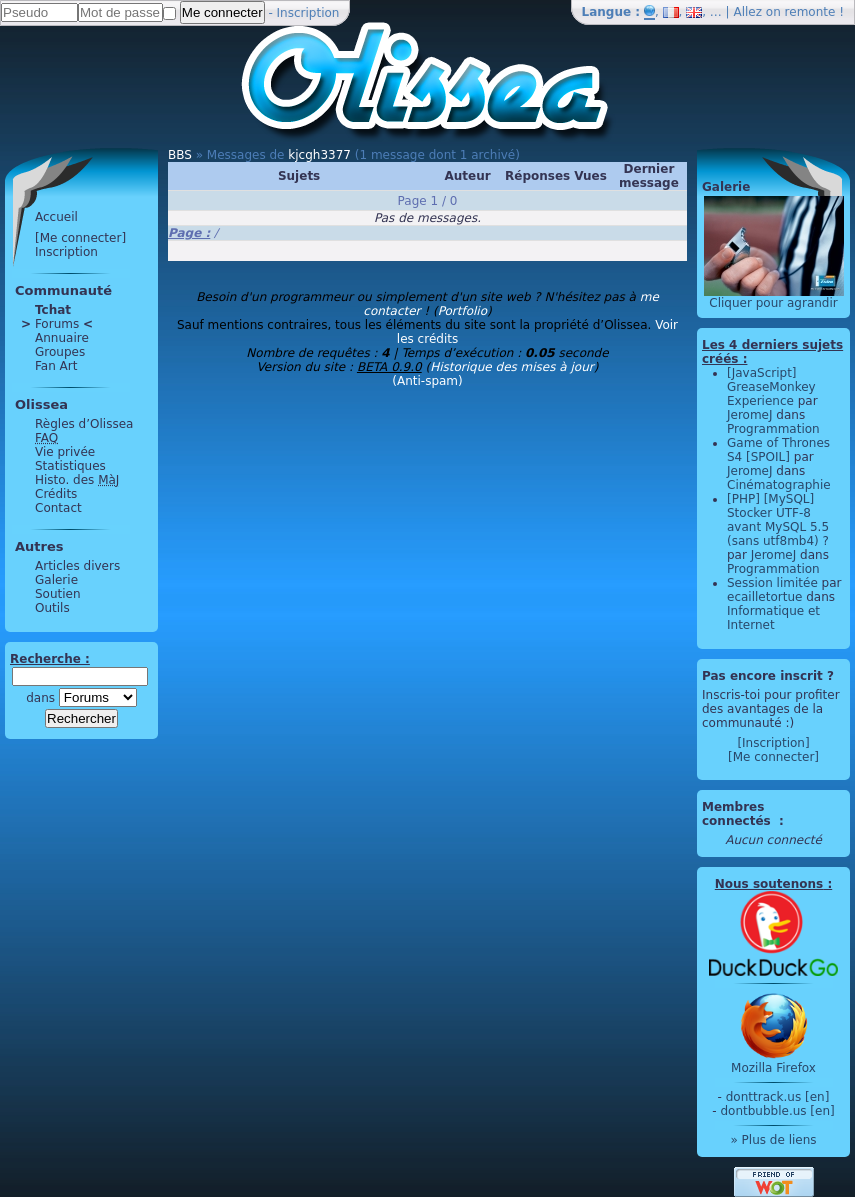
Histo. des (77, 480)
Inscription (308, 13)
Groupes (60, 352)
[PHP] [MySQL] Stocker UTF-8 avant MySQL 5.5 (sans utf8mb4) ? (778, 520)
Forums (57, 324)
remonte (810, 12)
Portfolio (462, 311)
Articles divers (77, 566)
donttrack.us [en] (778, 1097)
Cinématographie (779, 485)
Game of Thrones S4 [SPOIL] (778, 450)
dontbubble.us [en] (777, 1111)
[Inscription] (773, 743)
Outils (52, 608)
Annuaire (62, 338)
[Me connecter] (80, 238)
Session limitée (772, 583)
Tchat (53, 310)
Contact (58, 508)
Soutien (58, 594)
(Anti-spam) (427, 381)
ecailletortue (764, 597)
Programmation (773, 429)
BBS (180, 155)
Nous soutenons (769, 884)
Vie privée (65, 452)
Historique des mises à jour (512, 367)
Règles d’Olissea (84, 424)
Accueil (56, 217)
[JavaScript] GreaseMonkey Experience (771, 387)
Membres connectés (738, 814)
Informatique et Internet (773, 618)
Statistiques (70, 466)
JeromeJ (750, 415)
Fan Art (56, 366)
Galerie (56, 580)
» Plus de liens (773, 1140)
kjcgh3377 (319, 155)
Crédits (56, 494)
